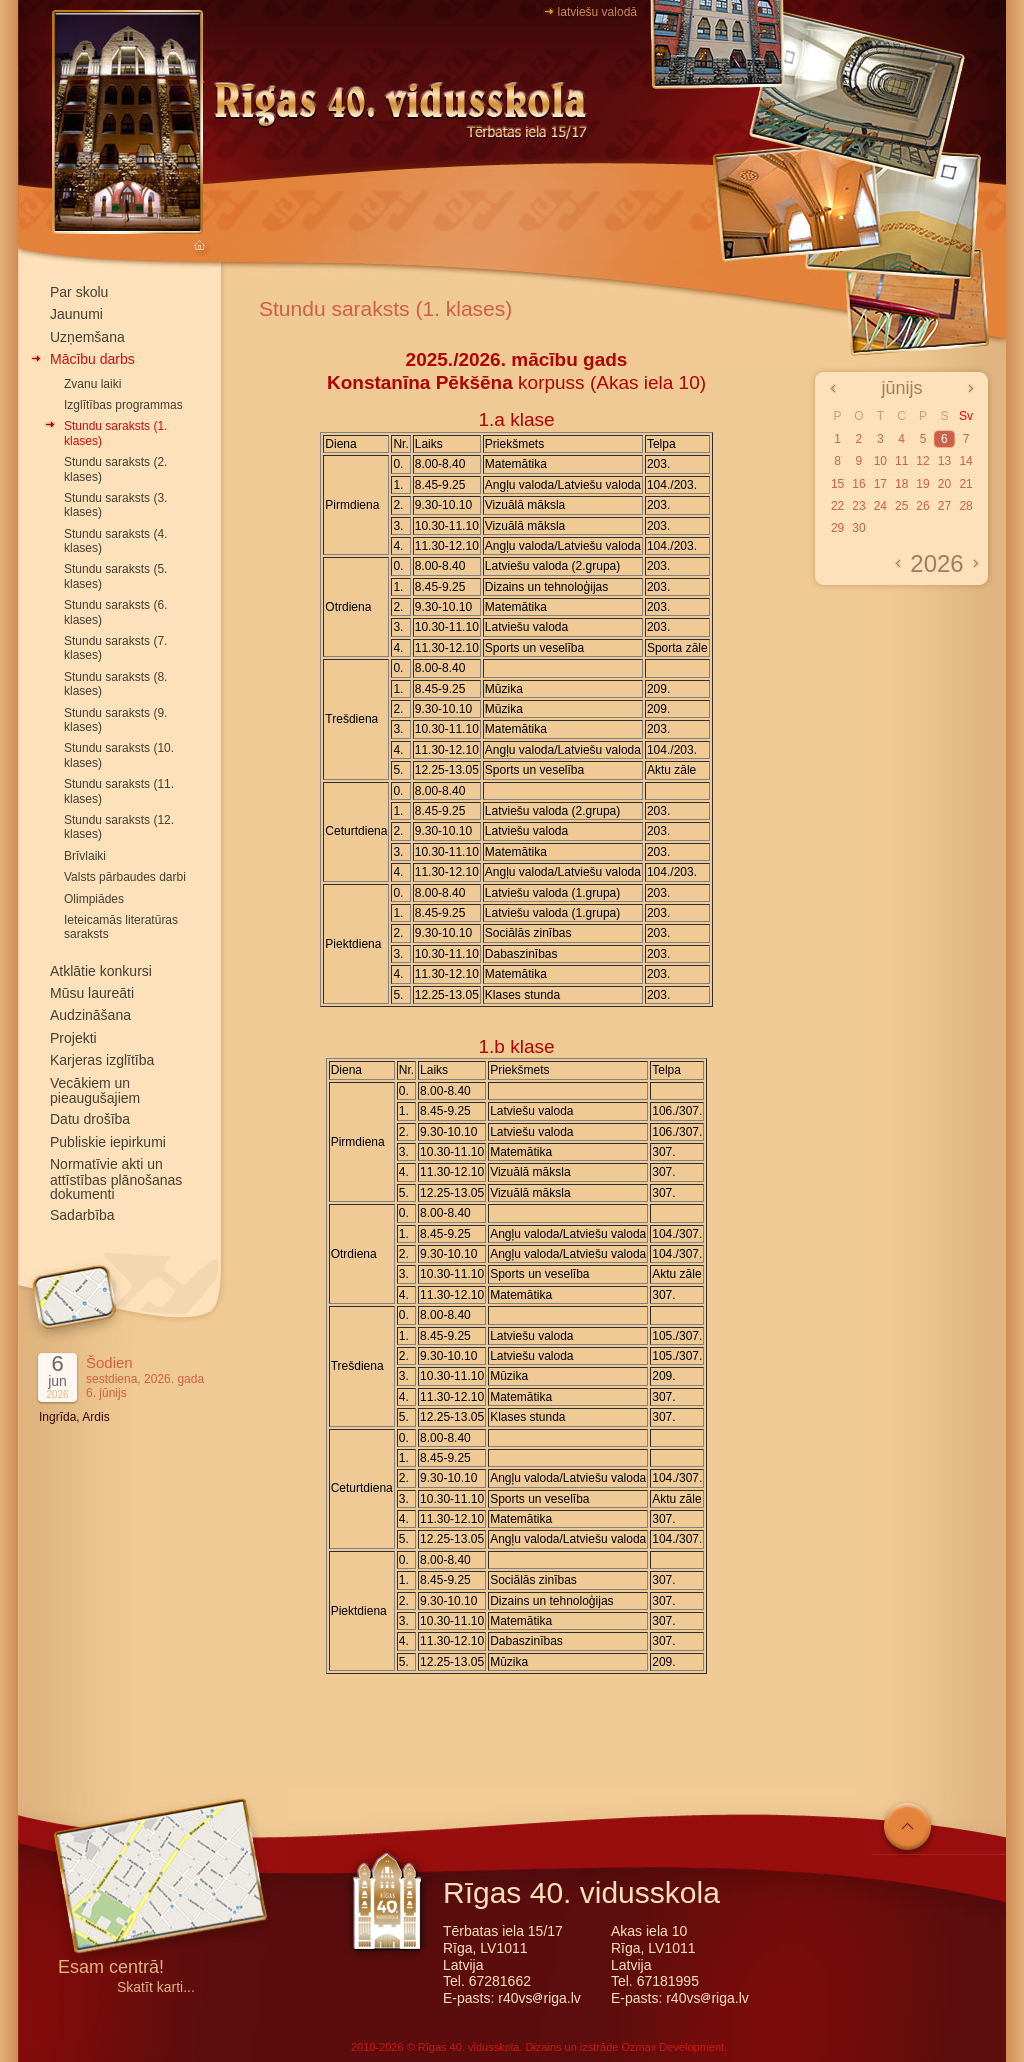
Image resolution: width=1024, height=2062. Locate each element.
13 (944, 461)
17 (880, 484)
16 (858, 484)
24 (880, 506)
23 (858, 506)
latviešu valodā (597, 12)
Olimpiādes (94, 899)
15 (837, 484)
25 (901, 506)
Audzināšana (90, 1015)
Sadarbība (82, 1215)
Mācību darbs (92, 359)
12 (922, 461)
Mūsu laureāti (92, 993)
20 (944, 484)
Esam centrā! (111, 1968)
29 (837, 528)
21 (965, 484)
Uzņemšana (87, 337)
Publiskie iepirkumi (108, 1142)
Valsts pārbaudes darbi (125, 877)
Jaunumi (76, 314)
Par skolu (79, 292)
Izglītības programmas (123, 405)
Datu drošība (90, 1119)
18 (901, 484)
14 (965, 461)
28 (965, 506)
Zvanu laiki (92, 384)
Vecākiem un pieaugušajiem (95, 1090)
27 (944, 506)
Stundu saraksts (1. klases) (385, 308)
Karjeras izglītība (102, 1060)
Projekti (73, 1038)
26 (922, 506)
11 (901, 461)
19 (922, 484)
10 (880, 461)
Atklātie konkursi (101, 971)
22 (837, 506)
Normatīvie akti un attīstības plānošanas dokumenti (116, 1179)
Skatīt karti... (156, 1987)
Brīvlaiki (85, 856)
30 (858, 528)
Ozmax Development (672, 2047)
